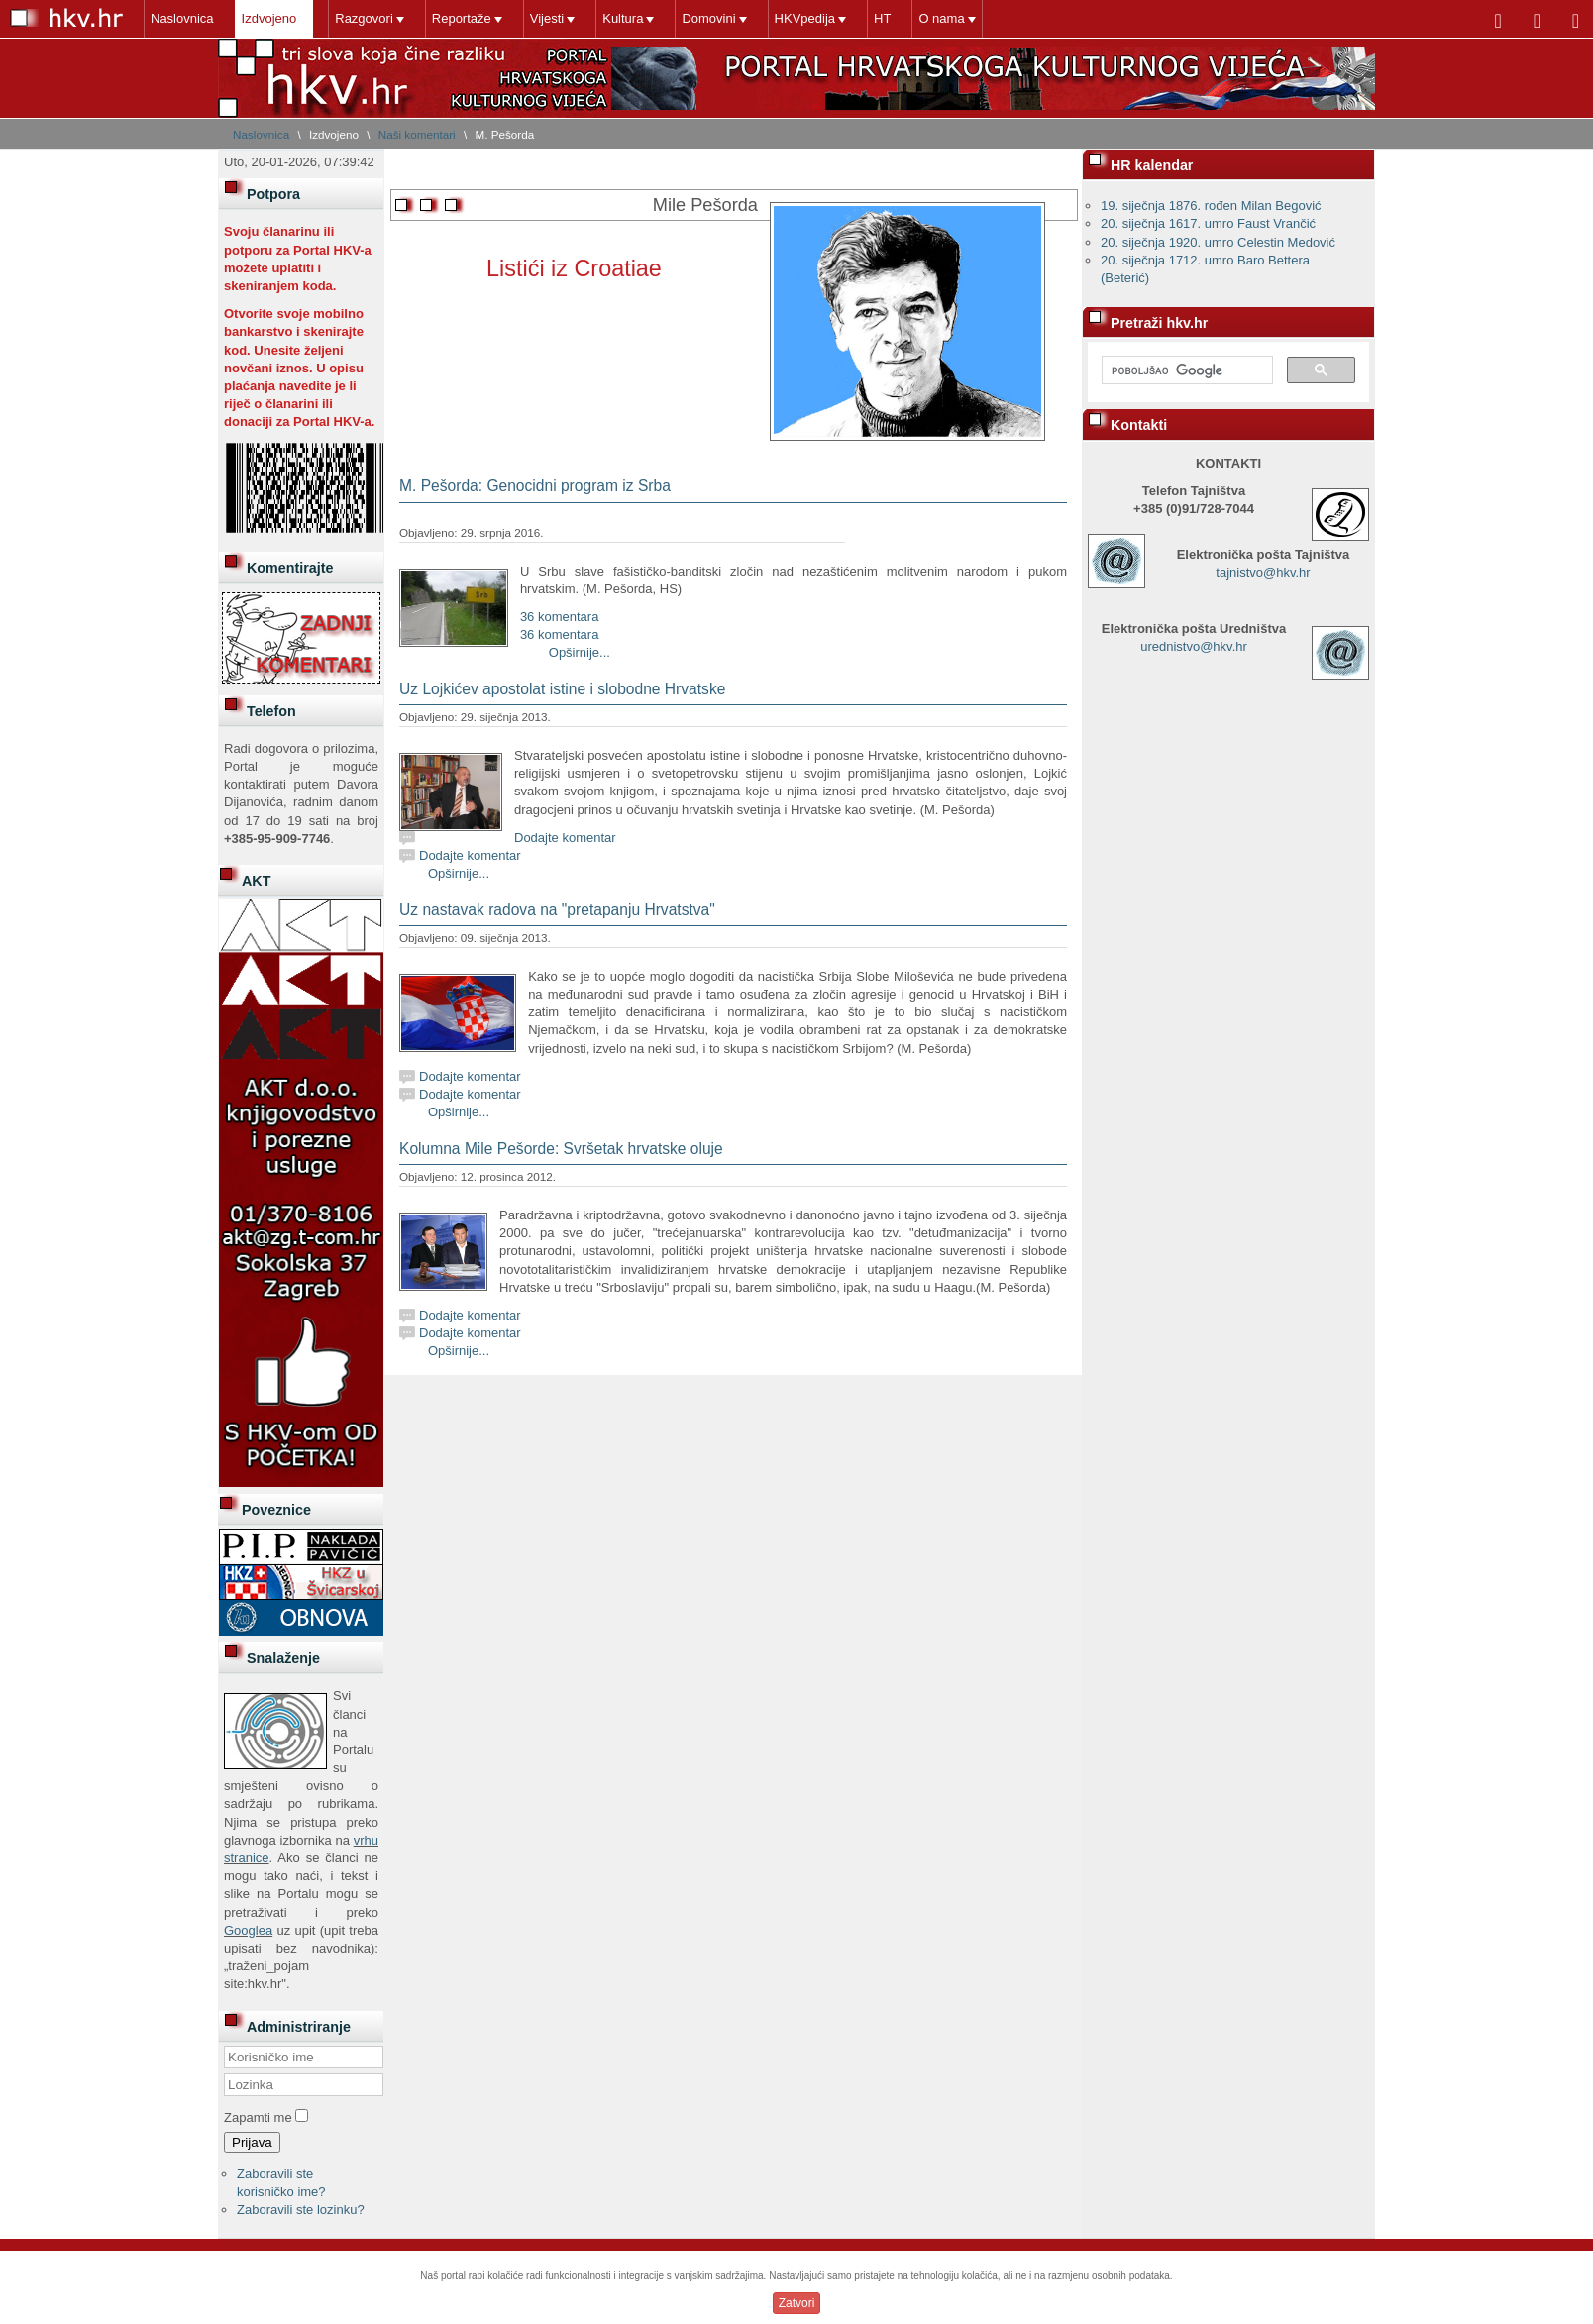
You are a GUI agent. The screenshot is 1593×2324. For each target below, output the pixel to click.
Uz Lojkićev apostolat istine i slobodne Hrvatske (562, 689)
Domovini (708, 18)
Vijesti (547, 18)
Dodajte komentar (565, 837)
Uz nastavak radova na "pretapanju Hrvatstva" (557, 909)
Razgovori (364, 18)
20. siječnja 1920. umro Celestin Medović (1218, 242)
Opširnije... (579, 652)
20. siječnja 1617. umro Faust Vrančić (1208, 223)
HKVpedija (805, 18)
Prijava (252, 2142)
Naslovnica (182, 18)
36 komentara (559, 616)
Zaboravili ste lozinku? (301, 2209)
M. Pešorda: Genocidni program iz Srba (535, 485)
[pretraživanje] (1185, 370)
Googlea (248, 1930)
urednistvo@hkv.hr (1193, 646)
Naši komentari (417, 134)
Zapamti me (258, 2117)
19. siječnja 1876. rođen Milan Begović (1211, 205)
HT (882, 18)
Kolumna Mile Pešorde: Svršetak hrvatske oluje (561, 1148)
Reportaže (461, 18)
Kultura (622, 18)
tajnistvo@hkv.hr (1263, 572)
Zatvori (797, 2303)
